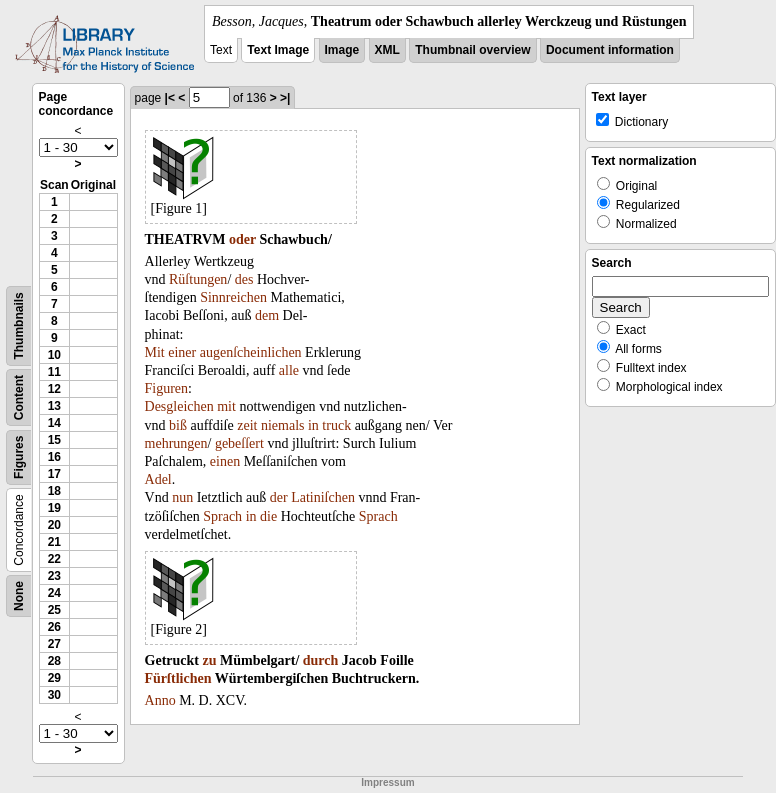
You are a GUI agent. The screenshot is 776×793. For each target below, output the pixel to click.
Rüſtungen (198, 279)
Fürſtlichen (178, 678)
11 (54, 372)
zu (209, 660)
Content (19, 397)
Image (342, 50)
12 (54, 389)
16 (54, 457)
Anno (160, 700)
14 (54, 423)
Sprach (222, 516)
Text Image (278, 50)
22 (54, 559)
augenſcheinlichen (251, 352)
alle (289, 370)
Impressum (387, 782)
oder (242, 239)
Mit (155, 352)
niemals (283, 425)
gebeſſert (239, 443)
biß (178, 425)
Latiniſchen (323, 497)
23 (54, 576)
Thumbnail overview (472, 50)
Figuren (167, 388)
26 (54, 627)
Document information (610, 50)
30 (54, 695)
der (279, 497)
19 (54, 508)
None (19, 596)
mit (226, 406)
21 (54, 542)
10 (54, 355)
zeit (247, 425)
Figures (19, 457)
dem (267, 315)
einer (182, 352)
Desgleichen (179, 406)
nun (182, 497)
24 (54, 593)
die (268, 516)
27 (54, 644)
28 (54, 661)
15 (54, 440)
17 (54, 474)
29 (54, 678)
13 (54, 406)
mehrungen (176, 443)
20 (54, 525)
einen (225, 461)
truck (336, 425)
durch (321, 660)
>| (285, 98)
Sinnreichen (233, 297)
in (313, 425)
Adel (158, 479)
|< (170, 98)
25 (54, 610)
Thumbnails (19, 325)
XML (387, 50)
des (244, 279)
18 (54, 491)
